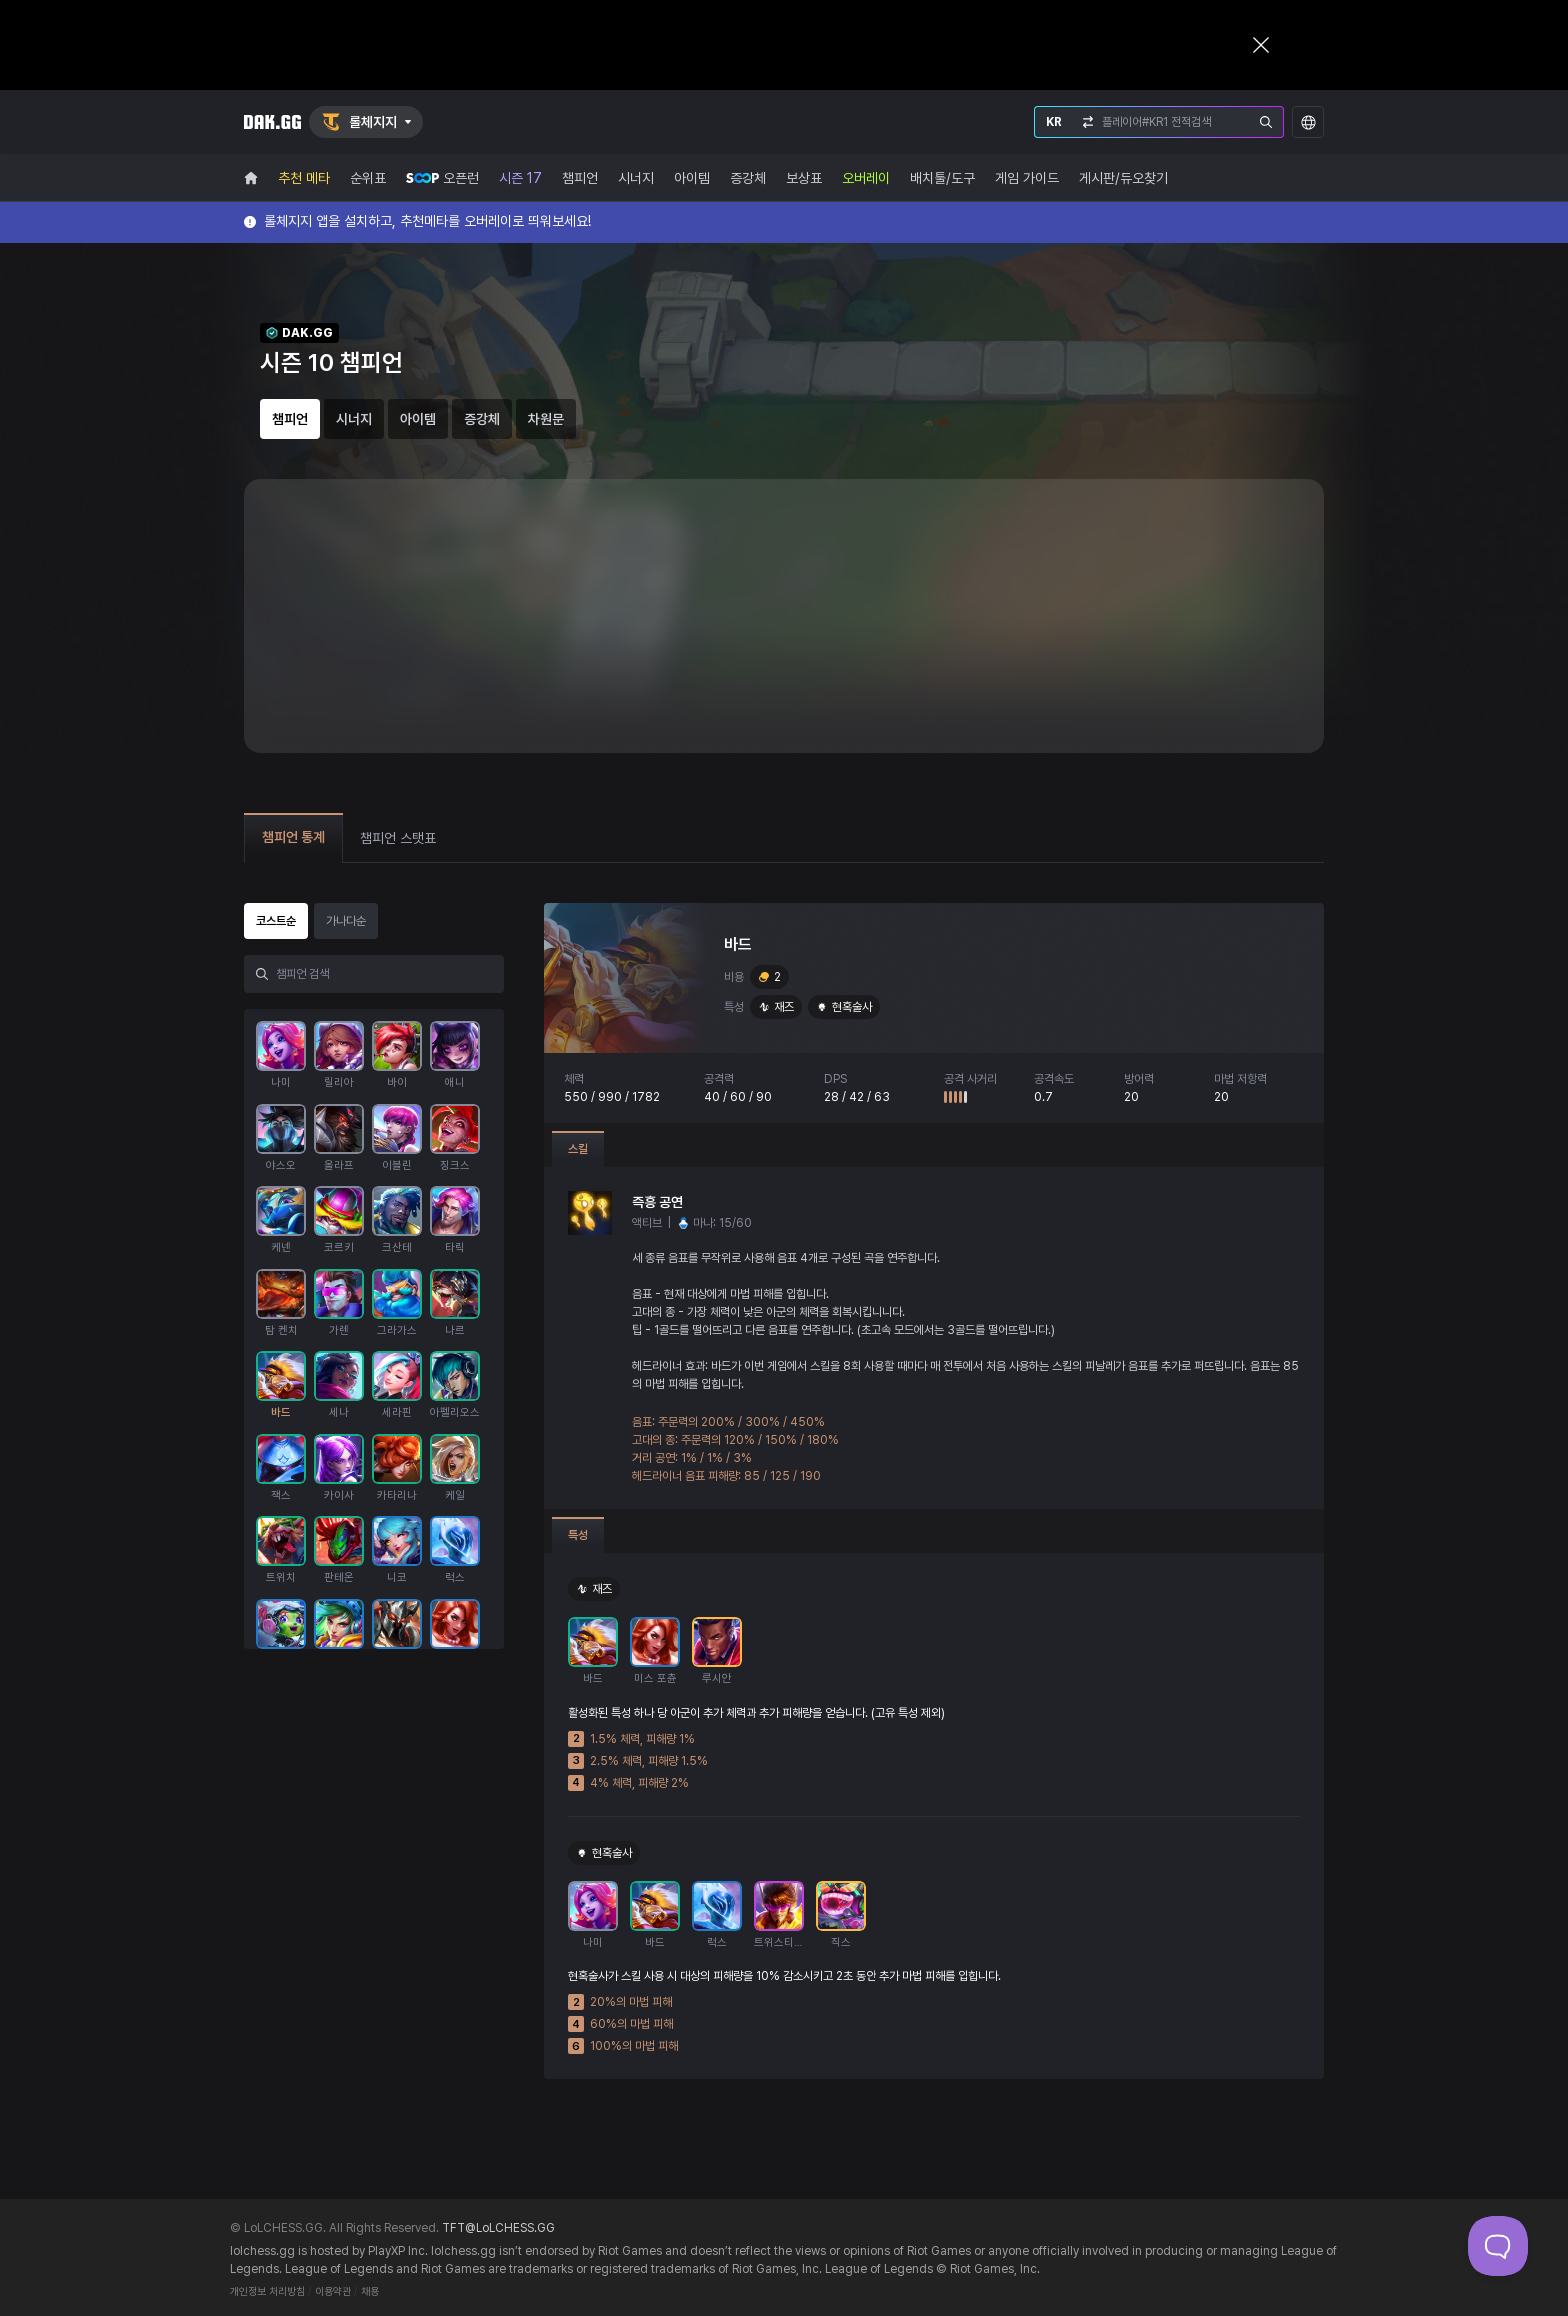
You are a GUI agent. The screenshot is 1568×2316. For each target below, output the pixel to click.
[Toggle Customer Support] (1498, 2246)
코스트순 (276, 921)
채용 (370, 2291)
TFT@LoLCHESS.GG (498, 2228)
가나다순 (346, 921)
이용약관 (333, 2291)
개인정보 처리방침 (267, 2291)
